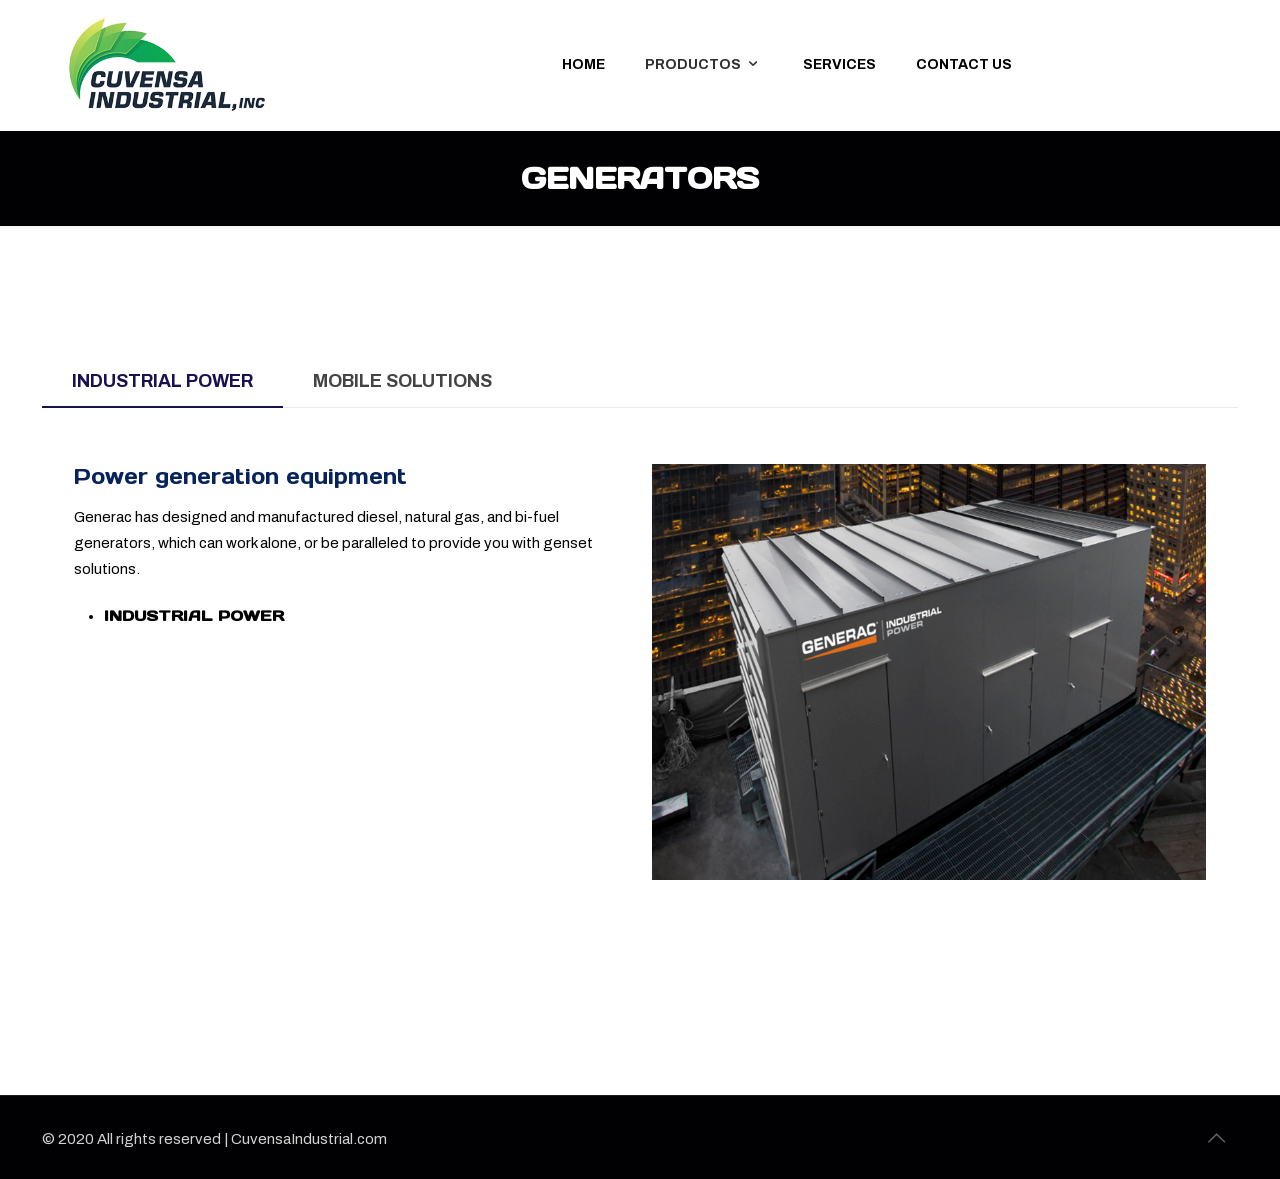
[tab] (162, 381)
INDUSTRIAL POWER (194, 615)
